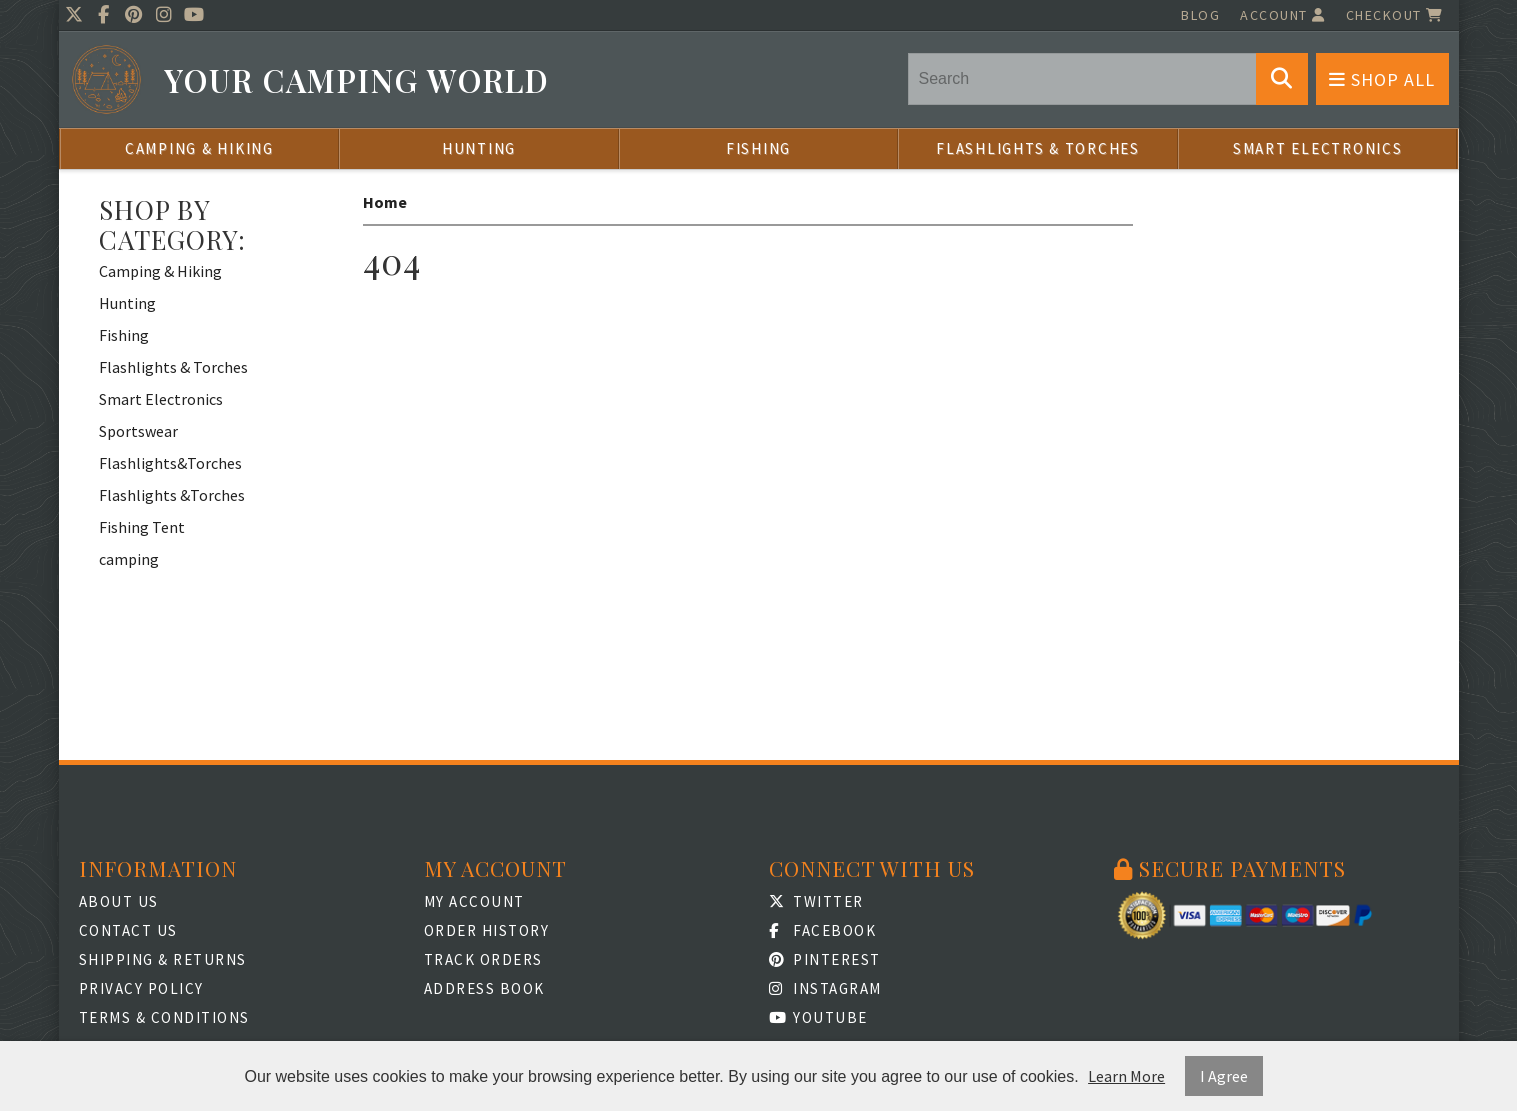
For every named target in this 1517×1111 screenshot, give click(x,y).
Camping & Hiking (199, 148)
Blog (1200, 15)
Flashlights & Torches (1038, 148)
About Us (119, 901)
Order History (487, 930)
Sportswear (138, 431)
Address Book (484, 988)
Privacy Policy (141, 988)
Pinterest (825, 959)
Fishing (758, 148)
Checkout (1395, 15)
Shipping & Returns (163, 959)
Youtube (818, 1017)
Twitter (816, 901)
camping (129, 559)
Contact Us (128, 930)
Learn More (1126, 1076)
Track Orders (483, 959)
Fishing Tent (142, 527)
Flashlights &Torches (172, 495)
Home (385, 202)
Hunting (479, 148)
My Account (474, 901)
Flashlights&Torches (170, 463)
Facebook (823, 930)
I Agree (1224, 1076)
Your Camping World (357, 80)
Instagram (825, 988)
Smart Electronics (1318, 148)
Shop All (1382, 79)
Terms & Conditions (164, 1017)
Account (1283, 15)
